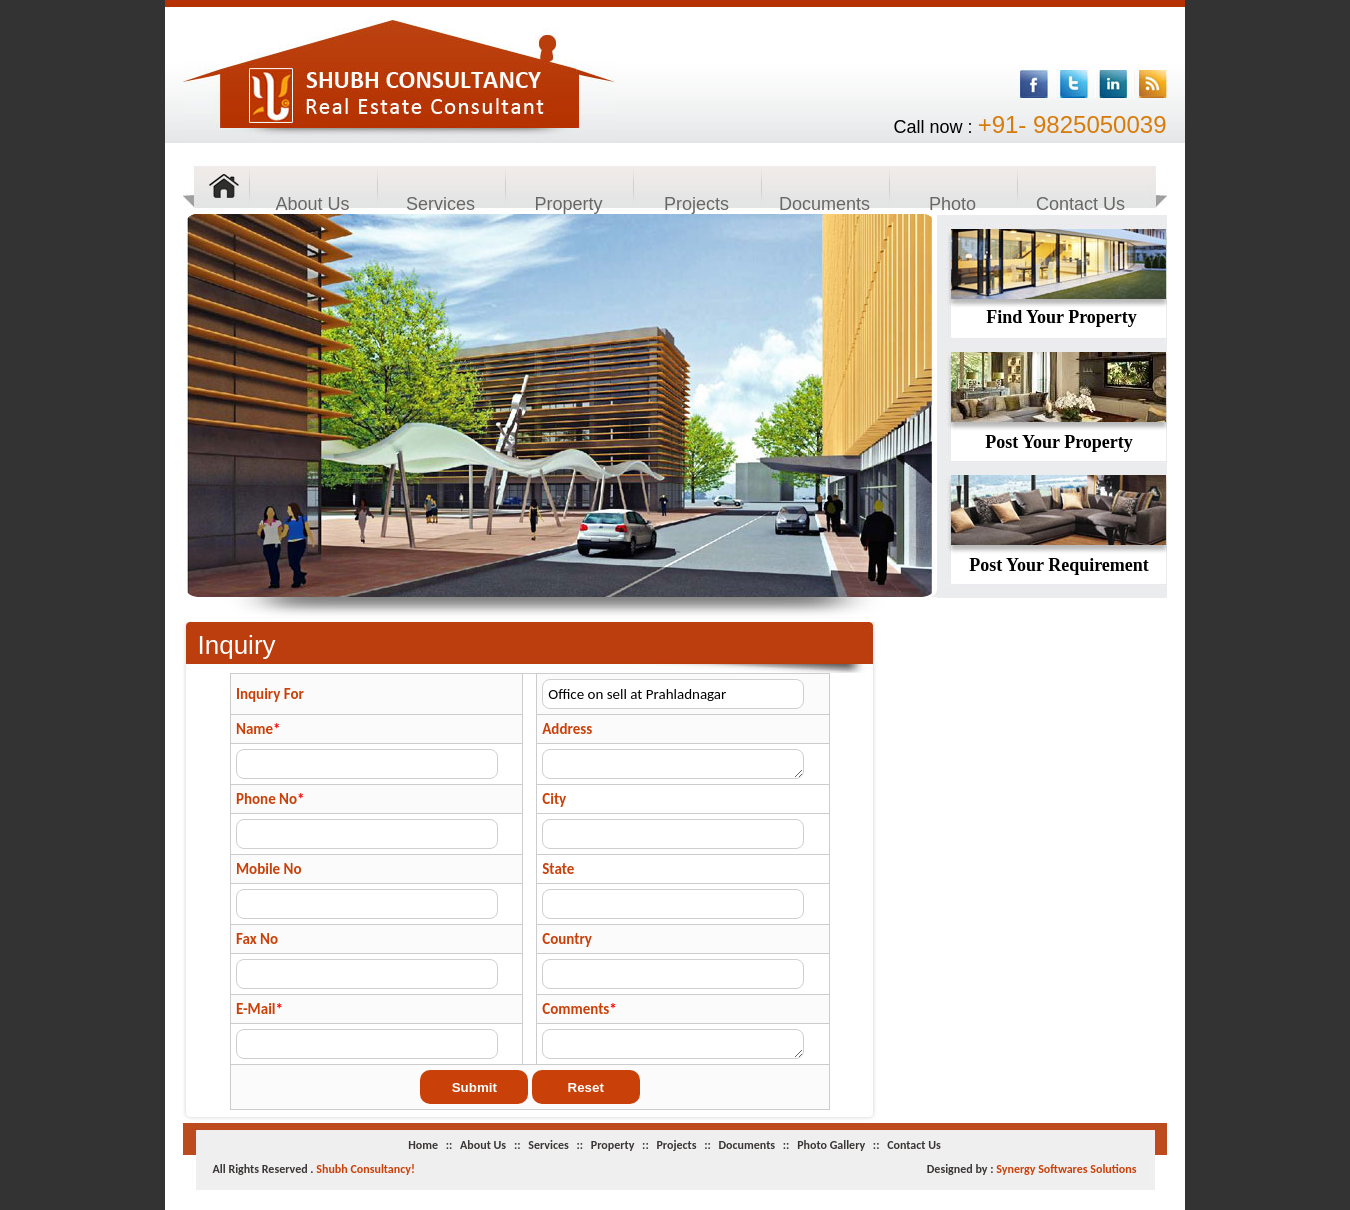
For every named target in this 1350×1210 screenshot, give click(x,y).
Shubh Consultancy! (365, 1169)
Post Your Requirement (1059, 565)
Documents (824, 204)
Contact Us (1080, 204)
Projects (696, 204)
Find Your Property (1061, 317)
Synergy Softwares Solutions (1066, 1169)
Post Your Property (1059, 442)
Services (440, 204)
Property (568, 204)
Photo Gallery (952, 204)
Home (424, 1145)
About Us (312, 204)
